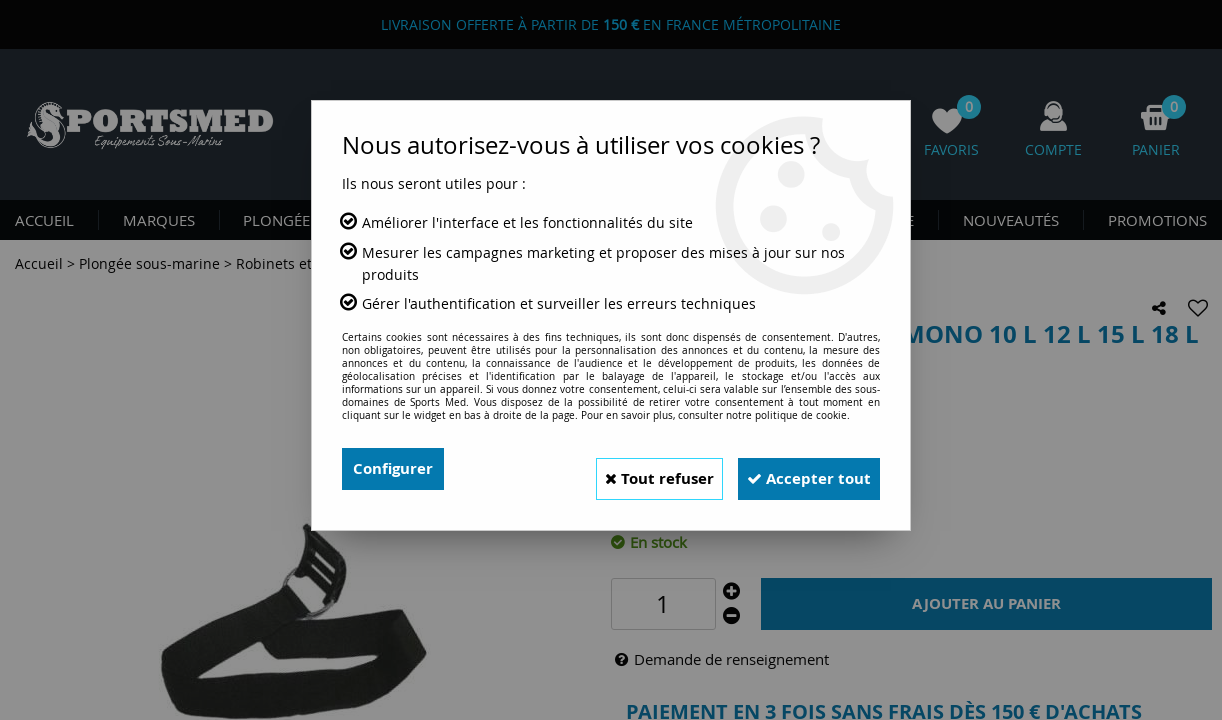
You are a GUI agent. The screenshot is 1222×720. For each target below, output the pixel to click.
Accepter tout (800, 469)
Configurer (395, 469)
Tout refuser (632, 469)
